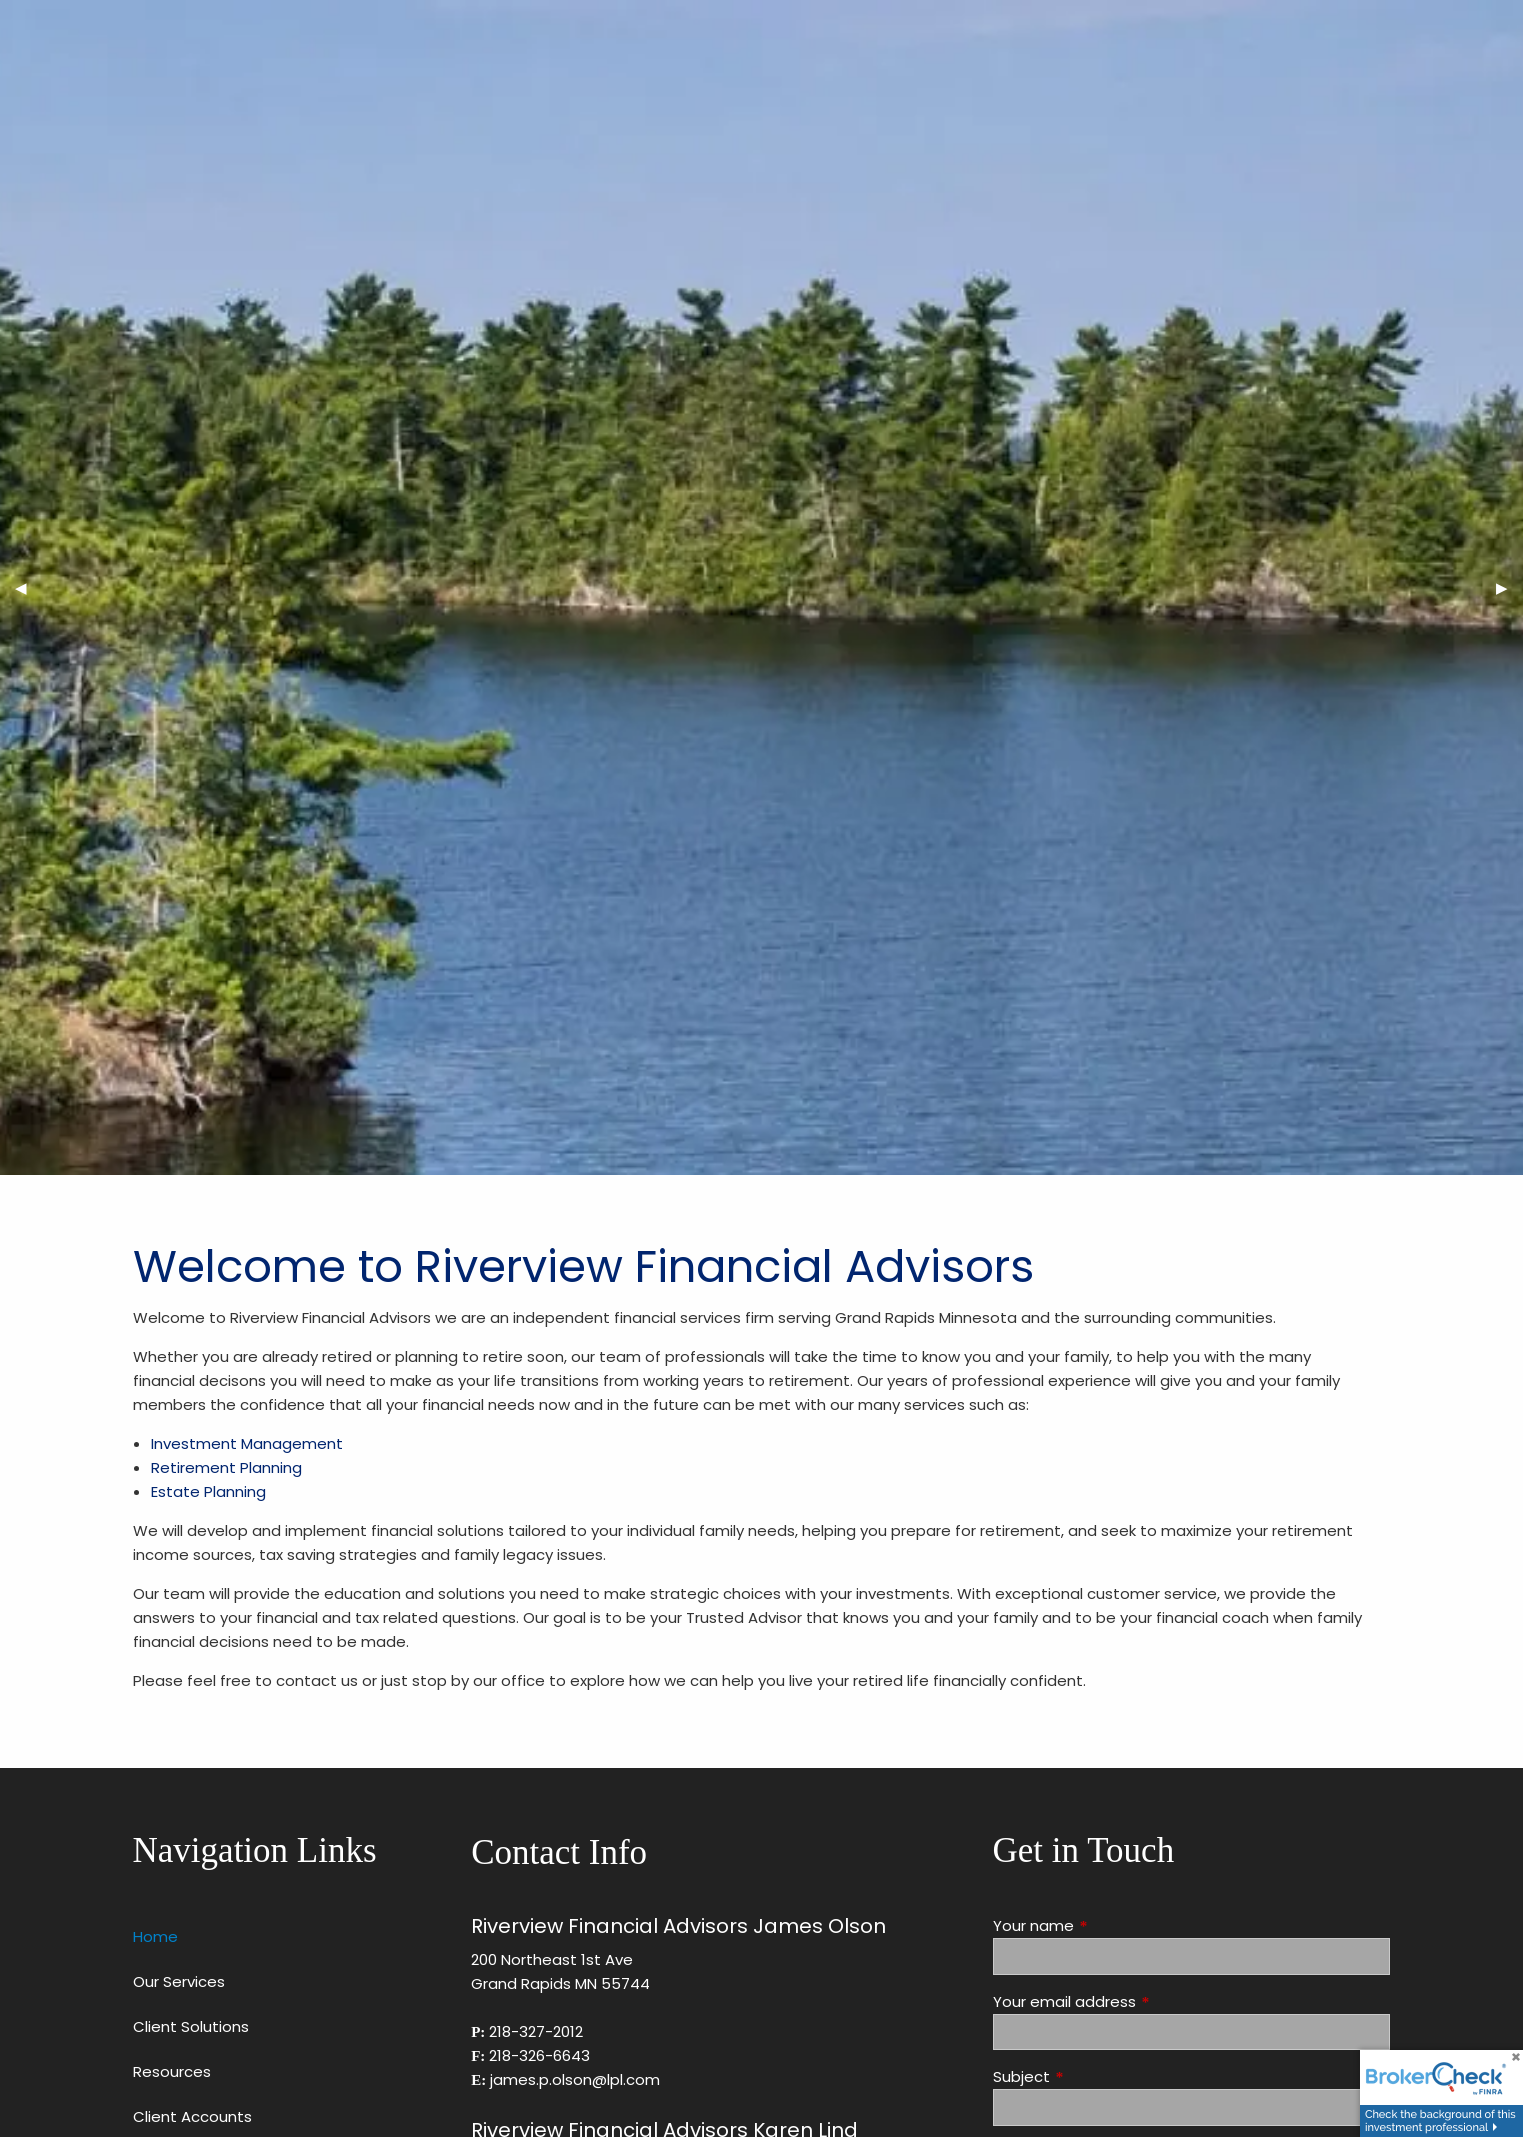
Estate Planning (208, 1491)
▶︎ (1509, 587)
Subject (1098, 2076)
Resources (172, 2071)
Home (155, 1936)
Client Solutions (191, 2026)
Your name (1110, 1925)
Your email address (1141, 2001)
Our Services (179, 1981)
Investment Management (247, 1443)
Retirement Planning (226, 1467)
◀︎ (28, 587)
